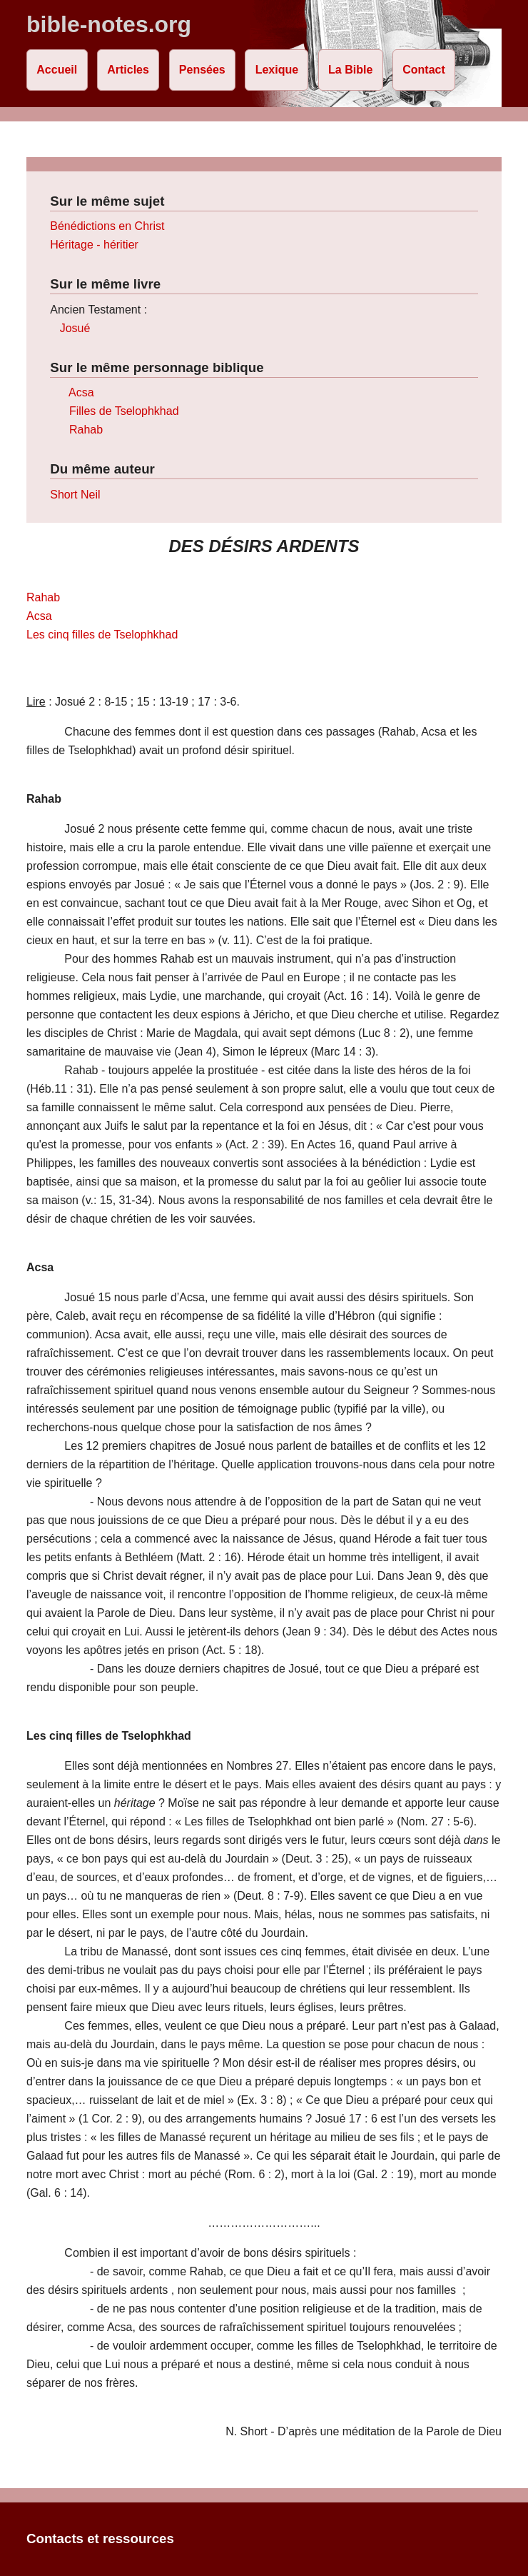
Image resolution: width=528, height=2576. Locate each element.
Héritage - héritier (94, 245)
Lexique (276, 70)
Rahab (86, 430)
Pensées (202, 70)
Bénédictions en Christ (107, 226)
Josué (75, 328)
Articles (128, 70)
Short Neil (75, 494)
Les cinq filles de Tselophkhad (102, 634)
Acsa (81, 392)
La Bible (350, 70)
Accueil (56, 70)
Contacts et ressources (100, 2538)
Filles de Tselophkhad (124, 411)
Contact (423, 70)
